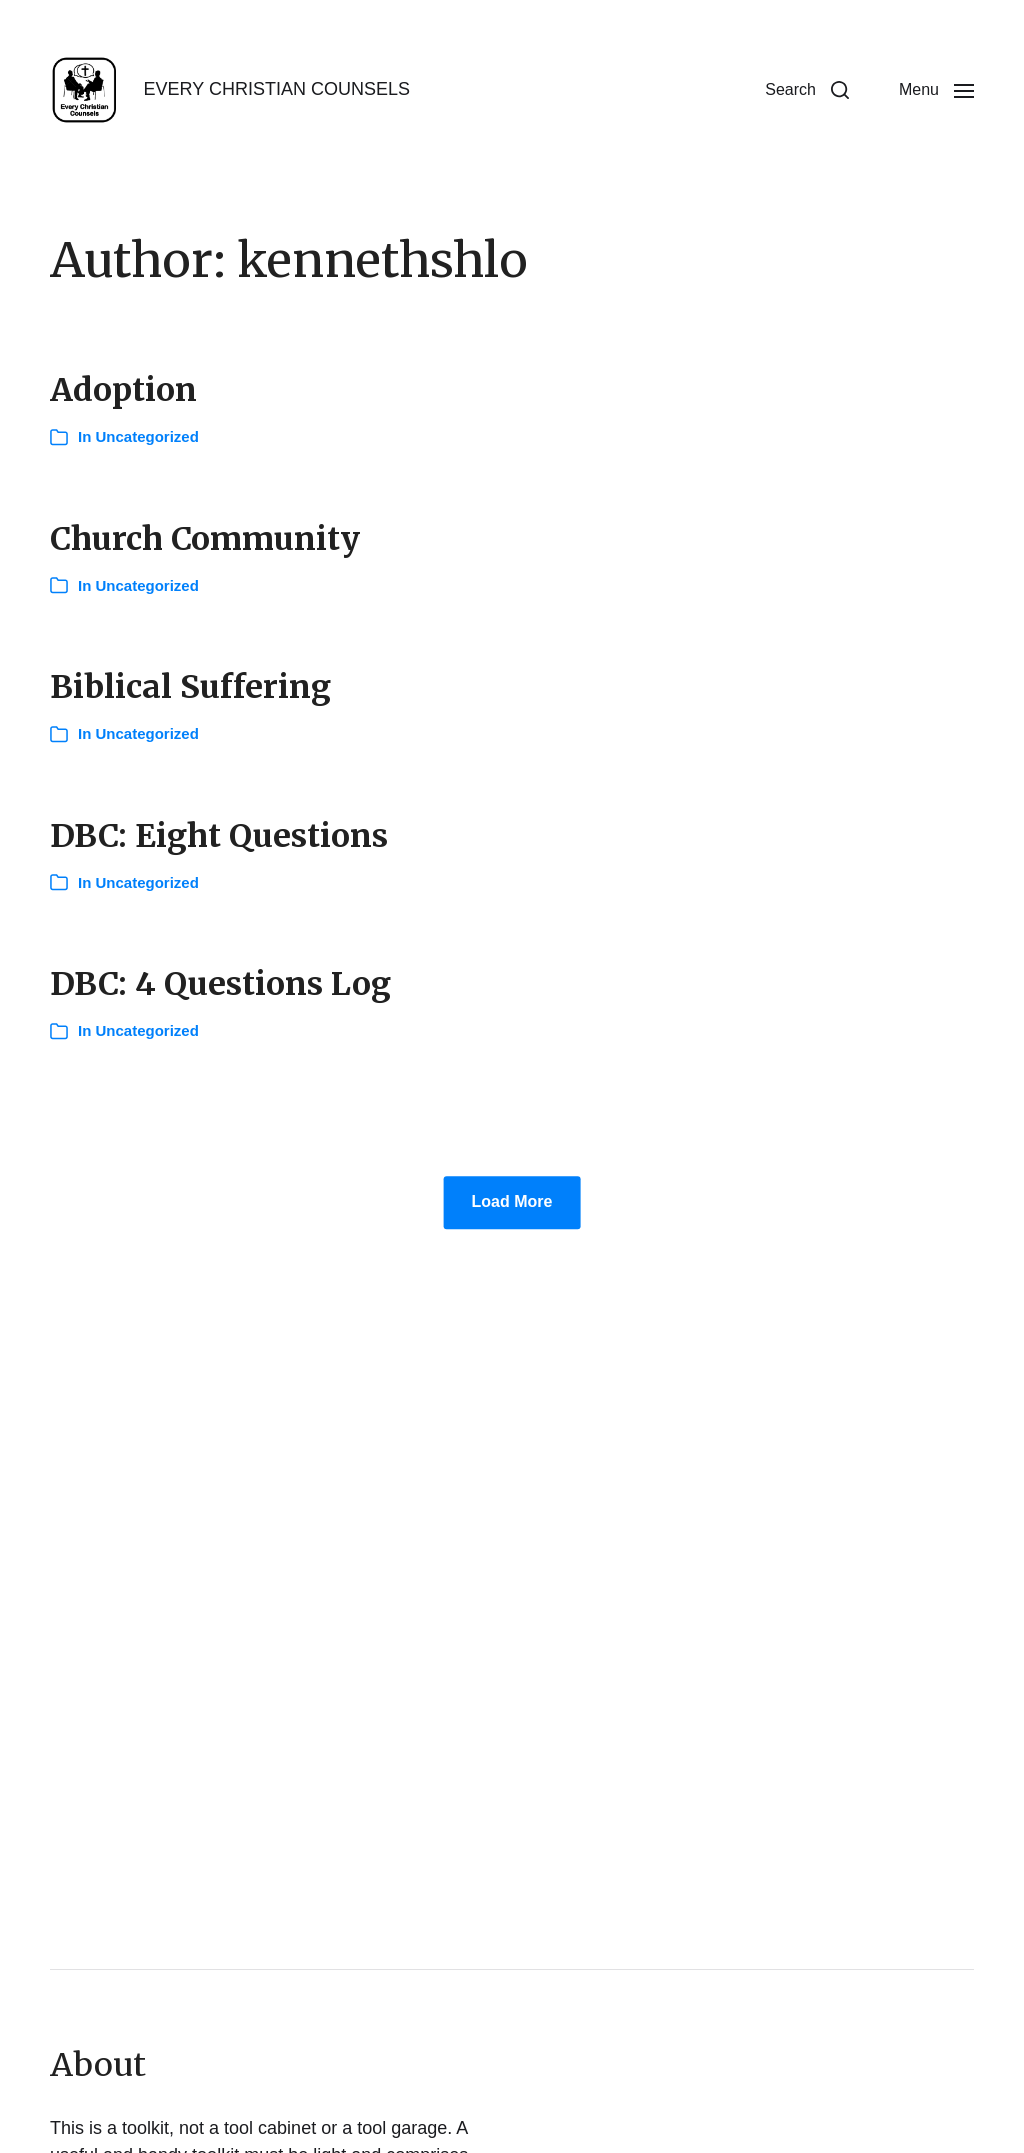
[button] (807, 90)
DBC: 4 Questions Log (220, 984)
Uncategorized (147, 436)
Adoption (123, 390)
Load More (512, 1202)
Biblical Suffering (190, 687)
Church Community (205, 539)
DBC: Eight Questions (219, 836)
